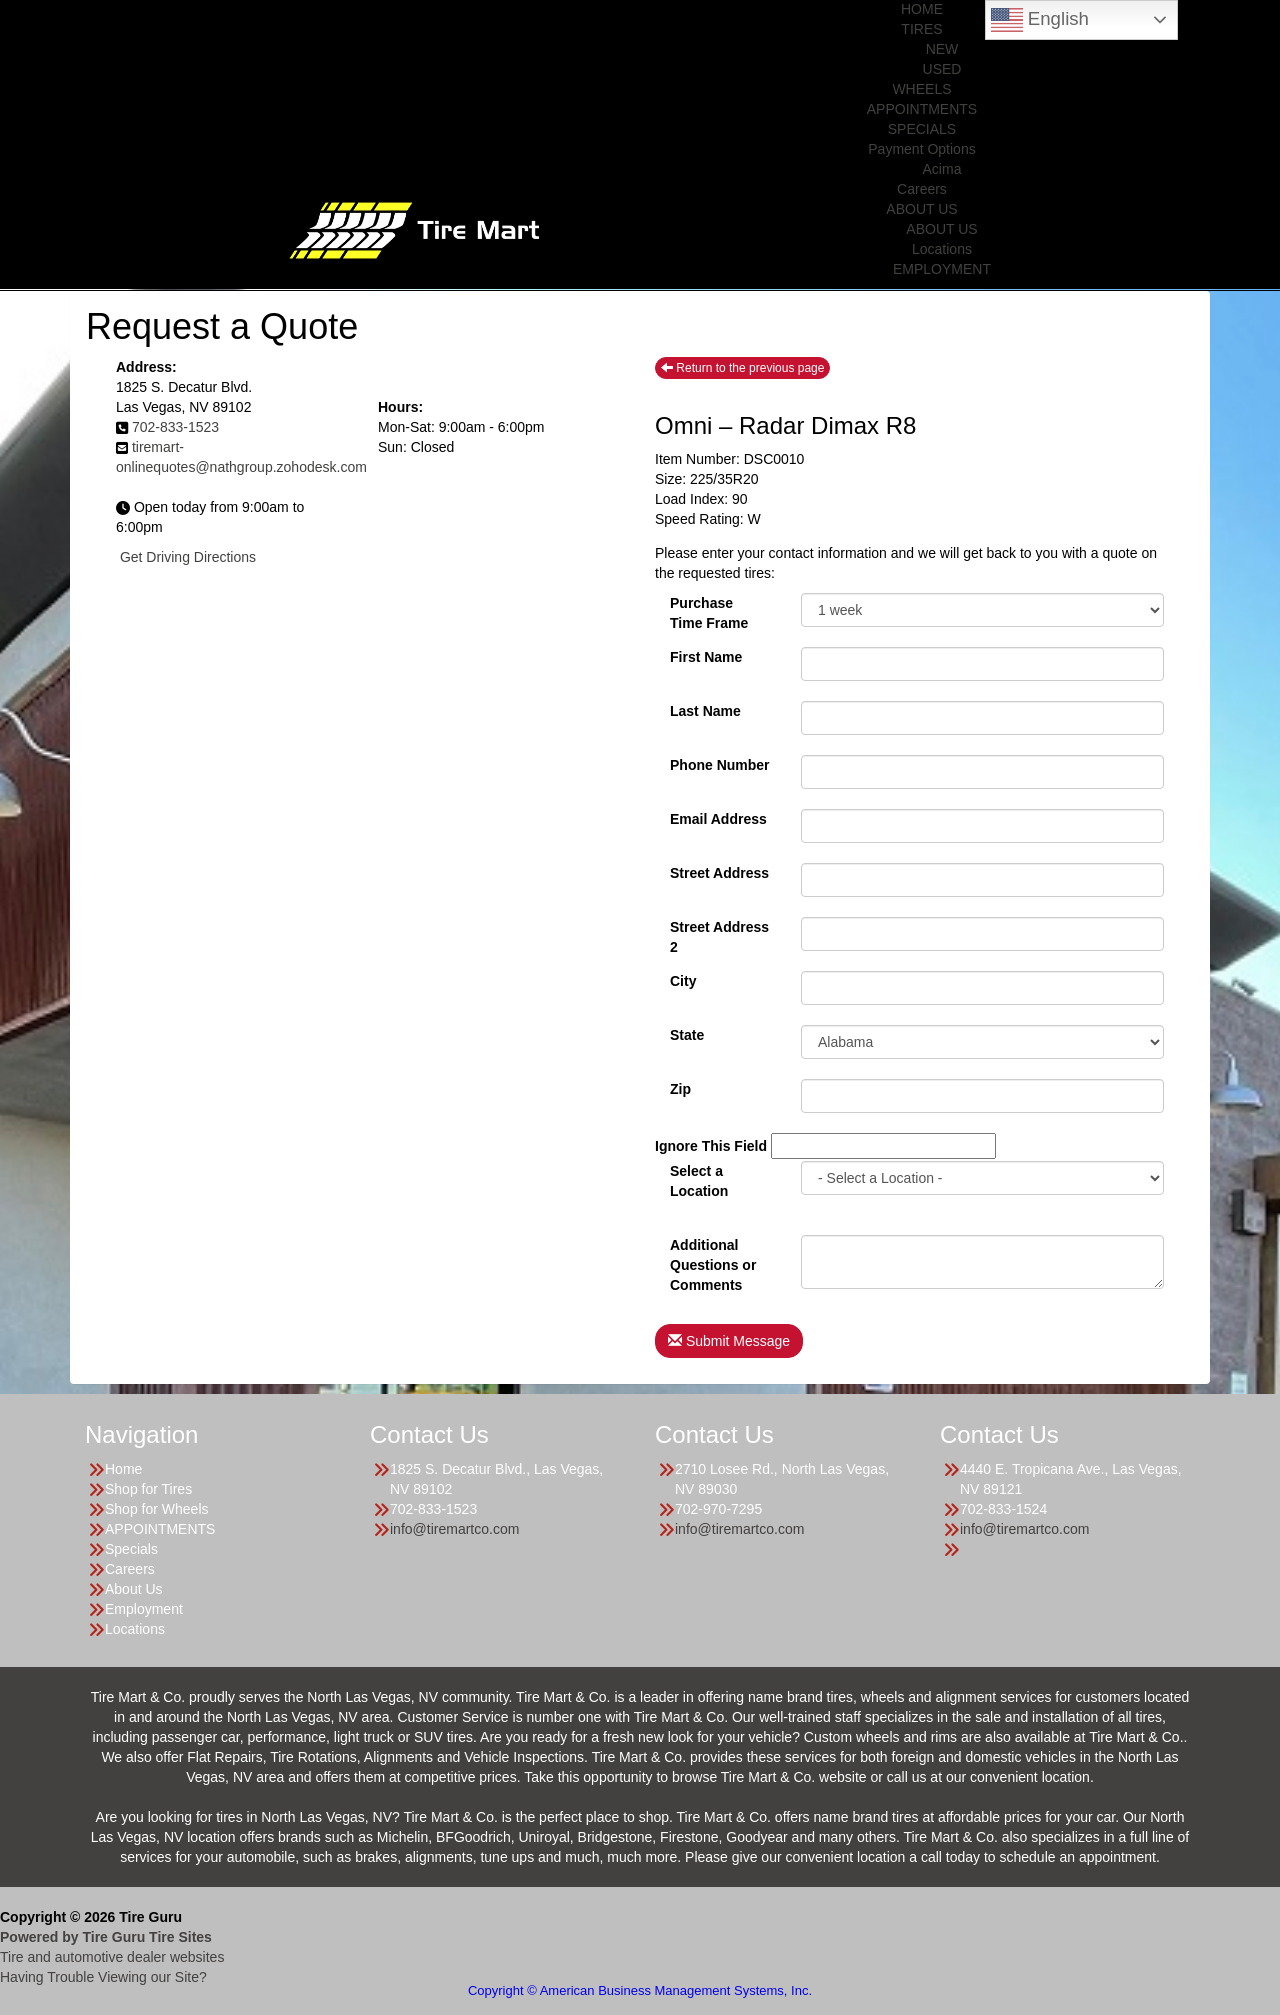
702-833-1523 (175, 427)
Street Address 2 (719, 935)
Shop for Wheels (157, 1509)
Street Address (719, 873)
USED (942, 69)
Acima (942, 169)
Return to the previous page (742, 368)
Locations (942, 249)
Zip (680, 1089)
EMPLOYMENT (942, 269)
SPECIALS (922, 129)
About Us (134, 1589)
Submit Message (729, 1341)
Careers (922, 189)
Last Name (705, 711)
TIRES (921, 29)
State (687, 1035)
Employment (144, 1609)
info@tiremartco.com (454, 1529)
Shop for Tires (148, 1489)
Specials (131, 1549)
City (683, 981)
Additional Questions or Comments (713, 1253)
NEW (942, 49)
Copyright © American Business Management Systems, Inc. (640, 1990)
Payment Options (921, 149)
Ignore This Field (711, 1146)
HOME (922, 9)
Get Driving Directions (188, 557)
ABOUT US (921, 209)
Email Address (718, 819)
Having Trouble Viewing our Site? (103, 1977)
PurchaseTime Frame (709, 611)
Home (123, 1469)
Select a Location (699, 1179)
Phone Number (720, 765)
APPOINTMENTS (922, 109)
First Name (706, 657)
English (1040, 20)
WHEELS (921, 89)
